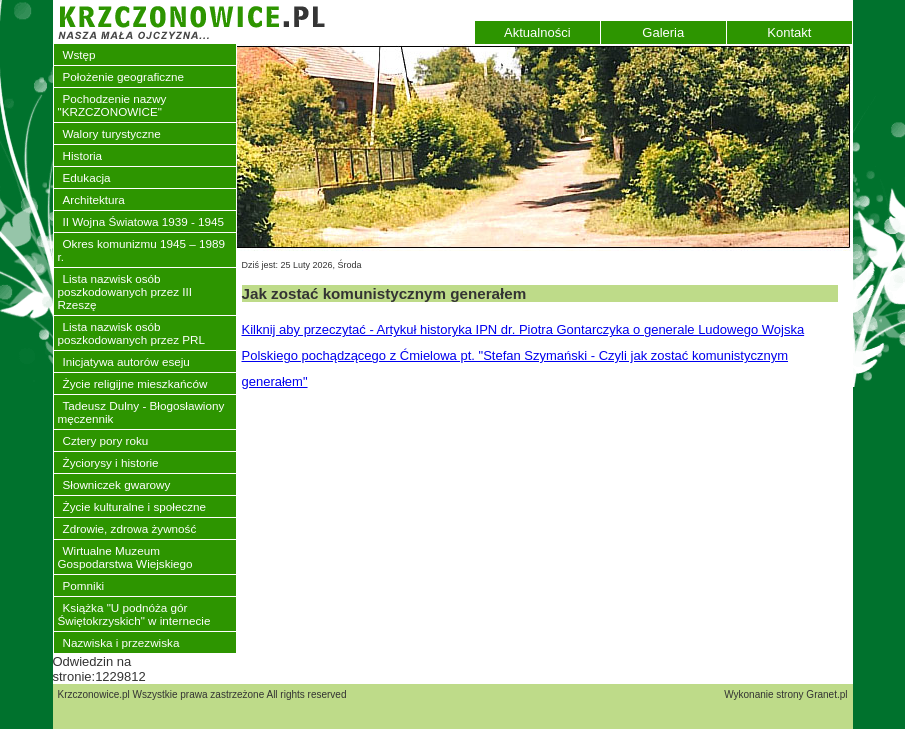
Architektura (94, 199)
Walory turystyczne (112, 133)
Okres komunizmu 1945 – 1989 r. (141, 250)
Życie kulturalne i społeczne (135, 506)
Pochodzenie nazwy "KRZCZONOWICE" (112, 105)
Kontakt (789, 32)
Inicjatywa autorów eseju (126, 361)
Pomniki (84, 585)
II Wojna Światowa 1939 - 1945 (144, 221)
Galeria (663, 32)
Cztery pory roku (106, 440)
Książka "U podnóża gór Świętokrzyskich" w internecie (134, 614)
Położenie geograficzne (124, 76)
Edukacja (87, 177)
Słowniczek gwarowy (117, 484)
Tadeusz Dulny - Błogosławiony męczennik (141, 412)
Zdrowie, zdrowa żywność (130, 528)
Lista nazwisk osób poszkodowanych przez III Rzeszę (125, 291)
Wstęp (79, 54)
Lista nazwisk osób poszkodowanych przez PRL (131, 333)
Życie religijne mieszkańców (135, 383)
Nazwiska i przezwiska (121, 642)
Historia (83, 155)
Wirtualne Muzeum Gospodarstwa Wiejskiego (125, 557)
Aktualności (537, 32)
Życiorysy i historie (111, 462)
